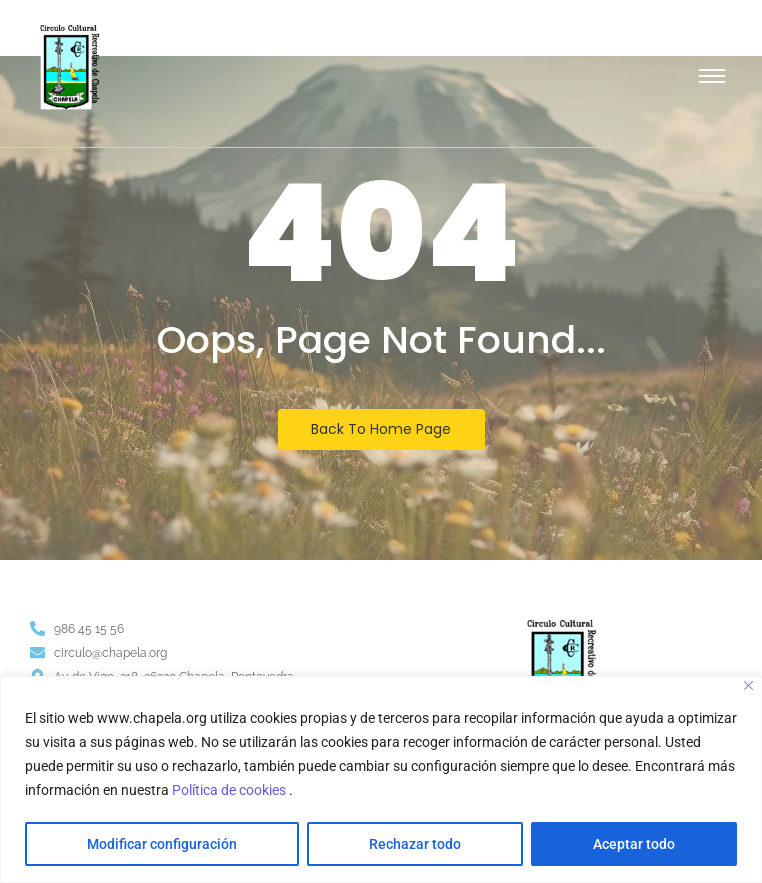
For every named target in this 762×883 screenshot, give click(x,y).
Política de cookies (230, 790)
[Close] (748, 685)
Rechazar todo (415, 844)
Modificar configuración (162, 844)
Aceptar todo (634, 844)
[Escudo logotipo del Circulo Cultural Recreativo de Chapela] (70, 67)
